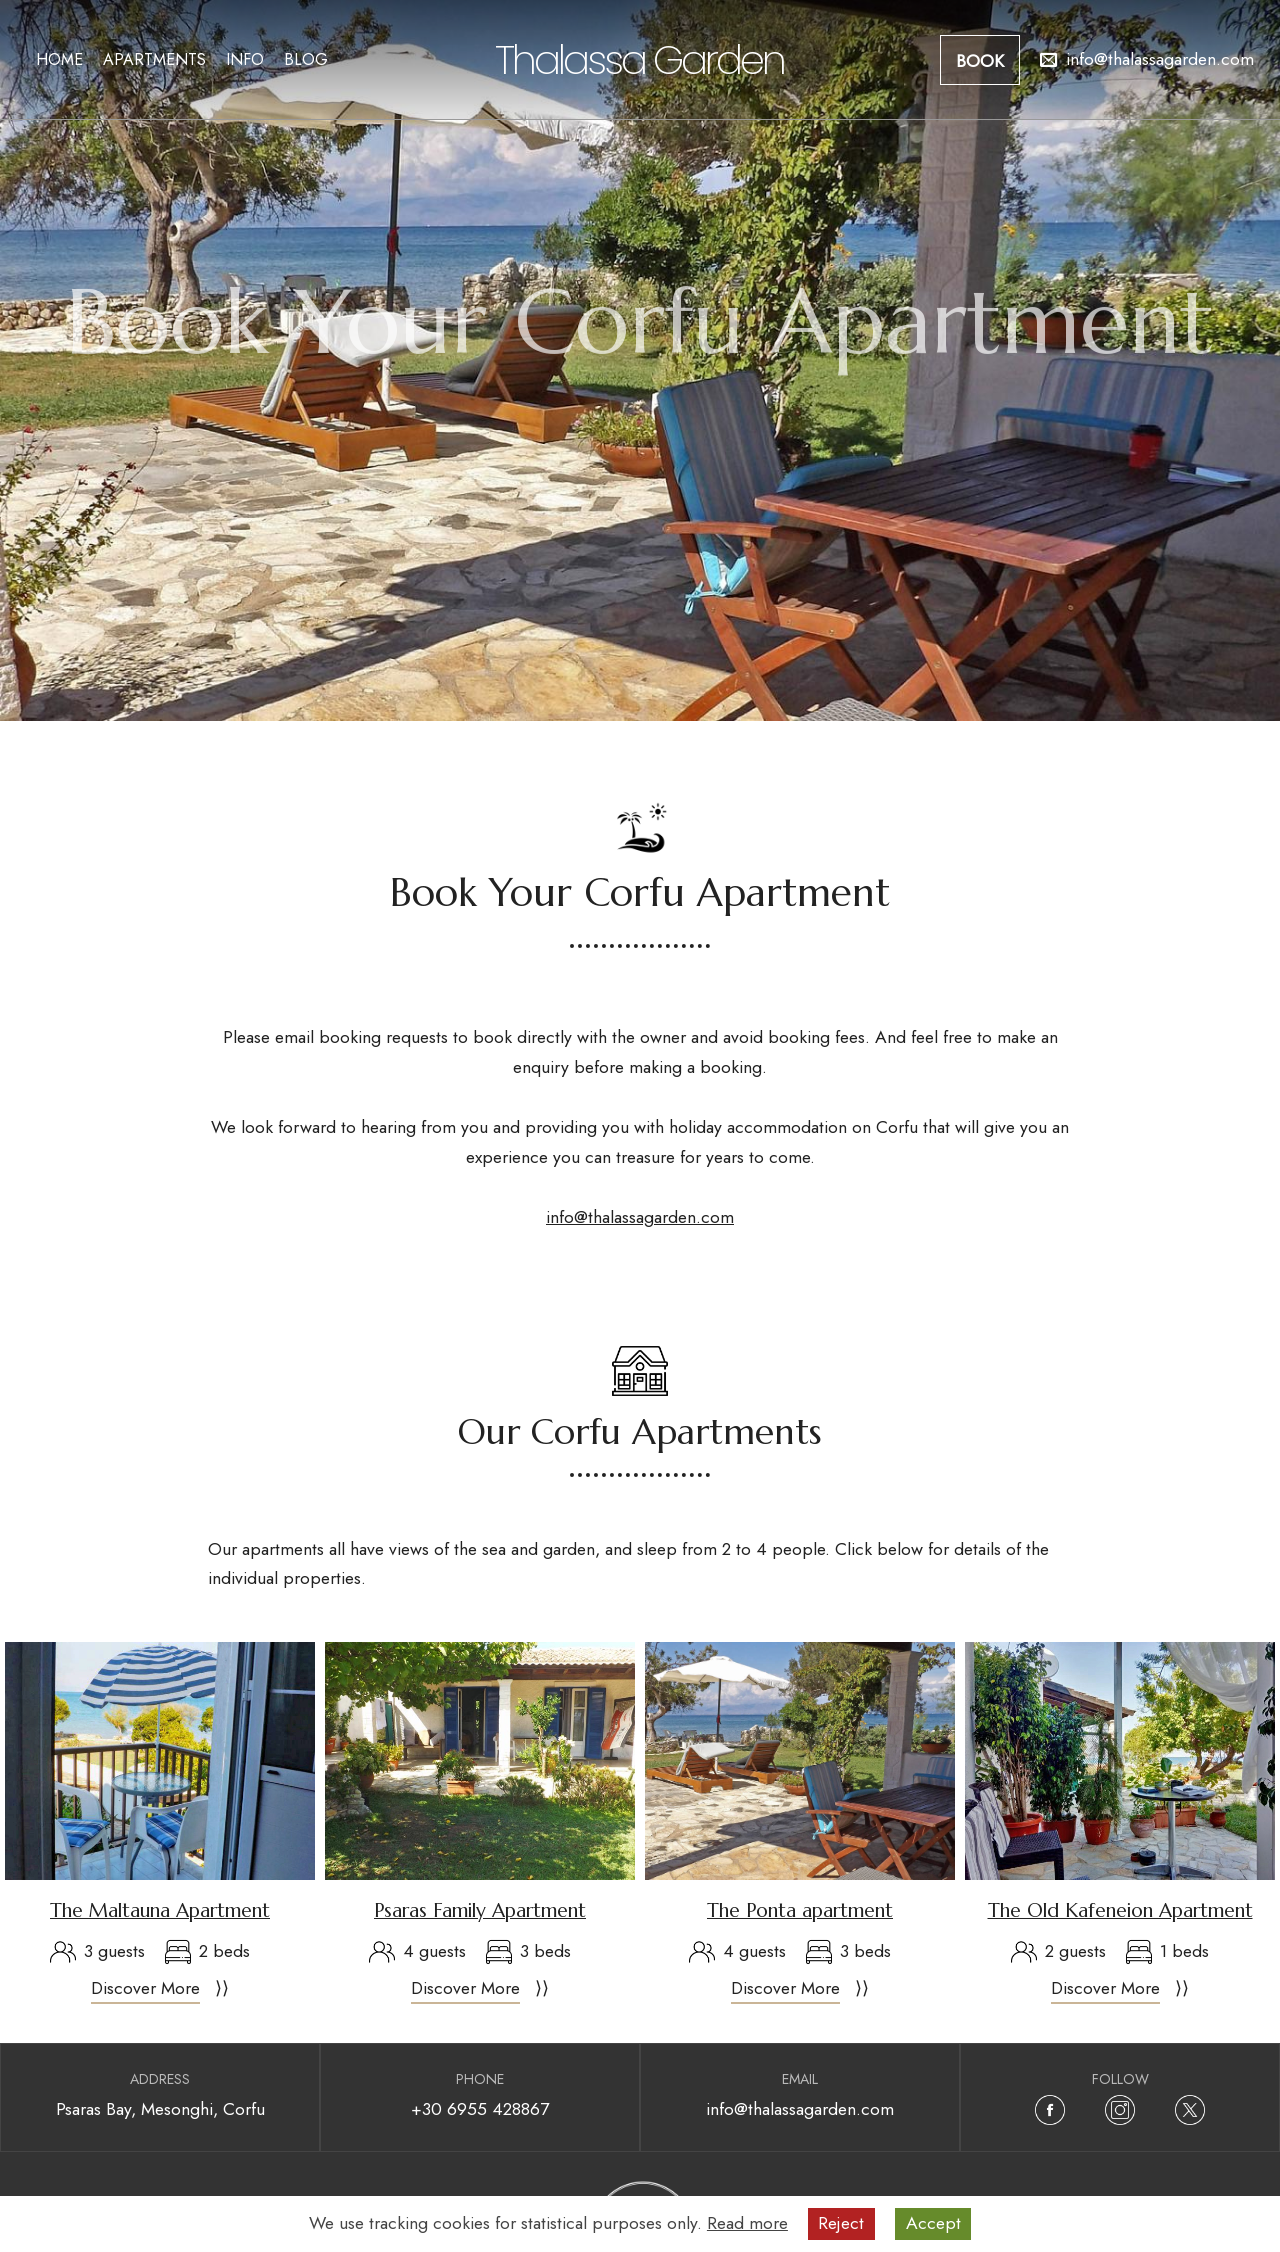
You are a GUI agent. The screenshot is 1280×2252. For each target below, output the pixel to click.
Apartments (154, 59)
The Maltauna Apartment (160, 1910)
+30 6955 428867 (480, 2109)
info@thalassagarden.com (640, 1217)
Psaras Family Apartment (480, 1910)
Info (245, 59)
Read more (747, 2223)
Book (980, 61)
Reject (841, 2223)
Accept (933, 2223)
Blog (306, 59)
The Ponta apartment (800, 1910)
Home (59, 59)
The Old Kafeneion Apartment (1120, 1910)
